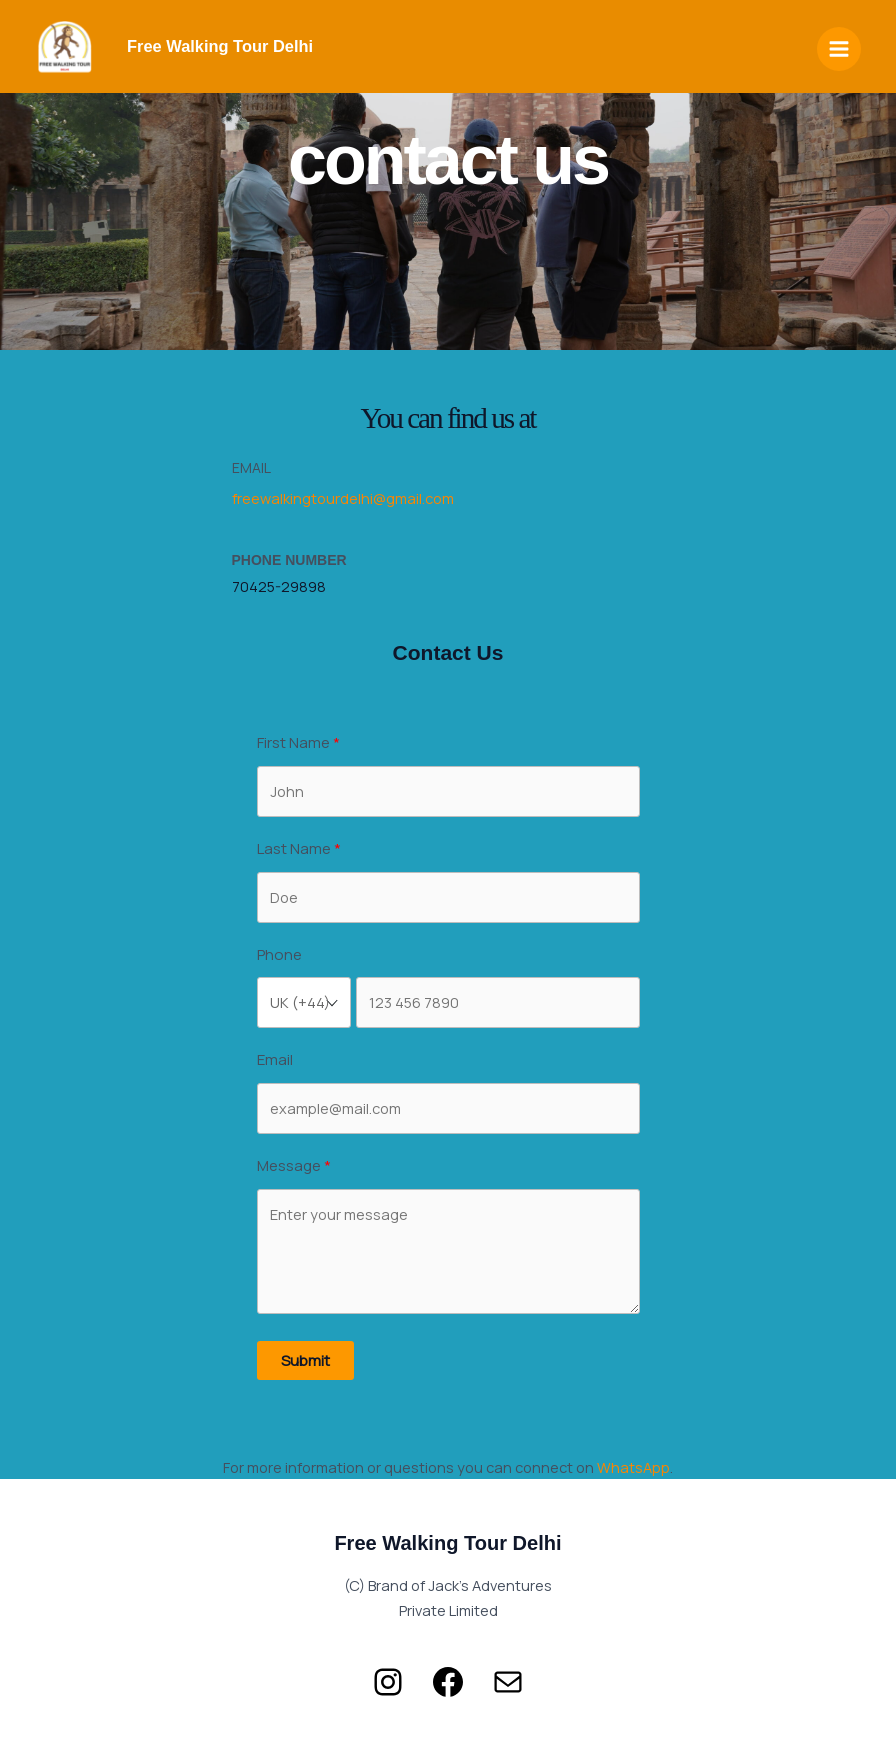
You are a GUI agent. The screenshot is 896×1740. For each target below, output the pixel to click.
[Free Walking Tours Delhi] (65, 52)
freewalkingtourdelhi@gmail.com (343, 498)
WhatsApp (633, 1467)
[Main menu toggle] (839, 52)
